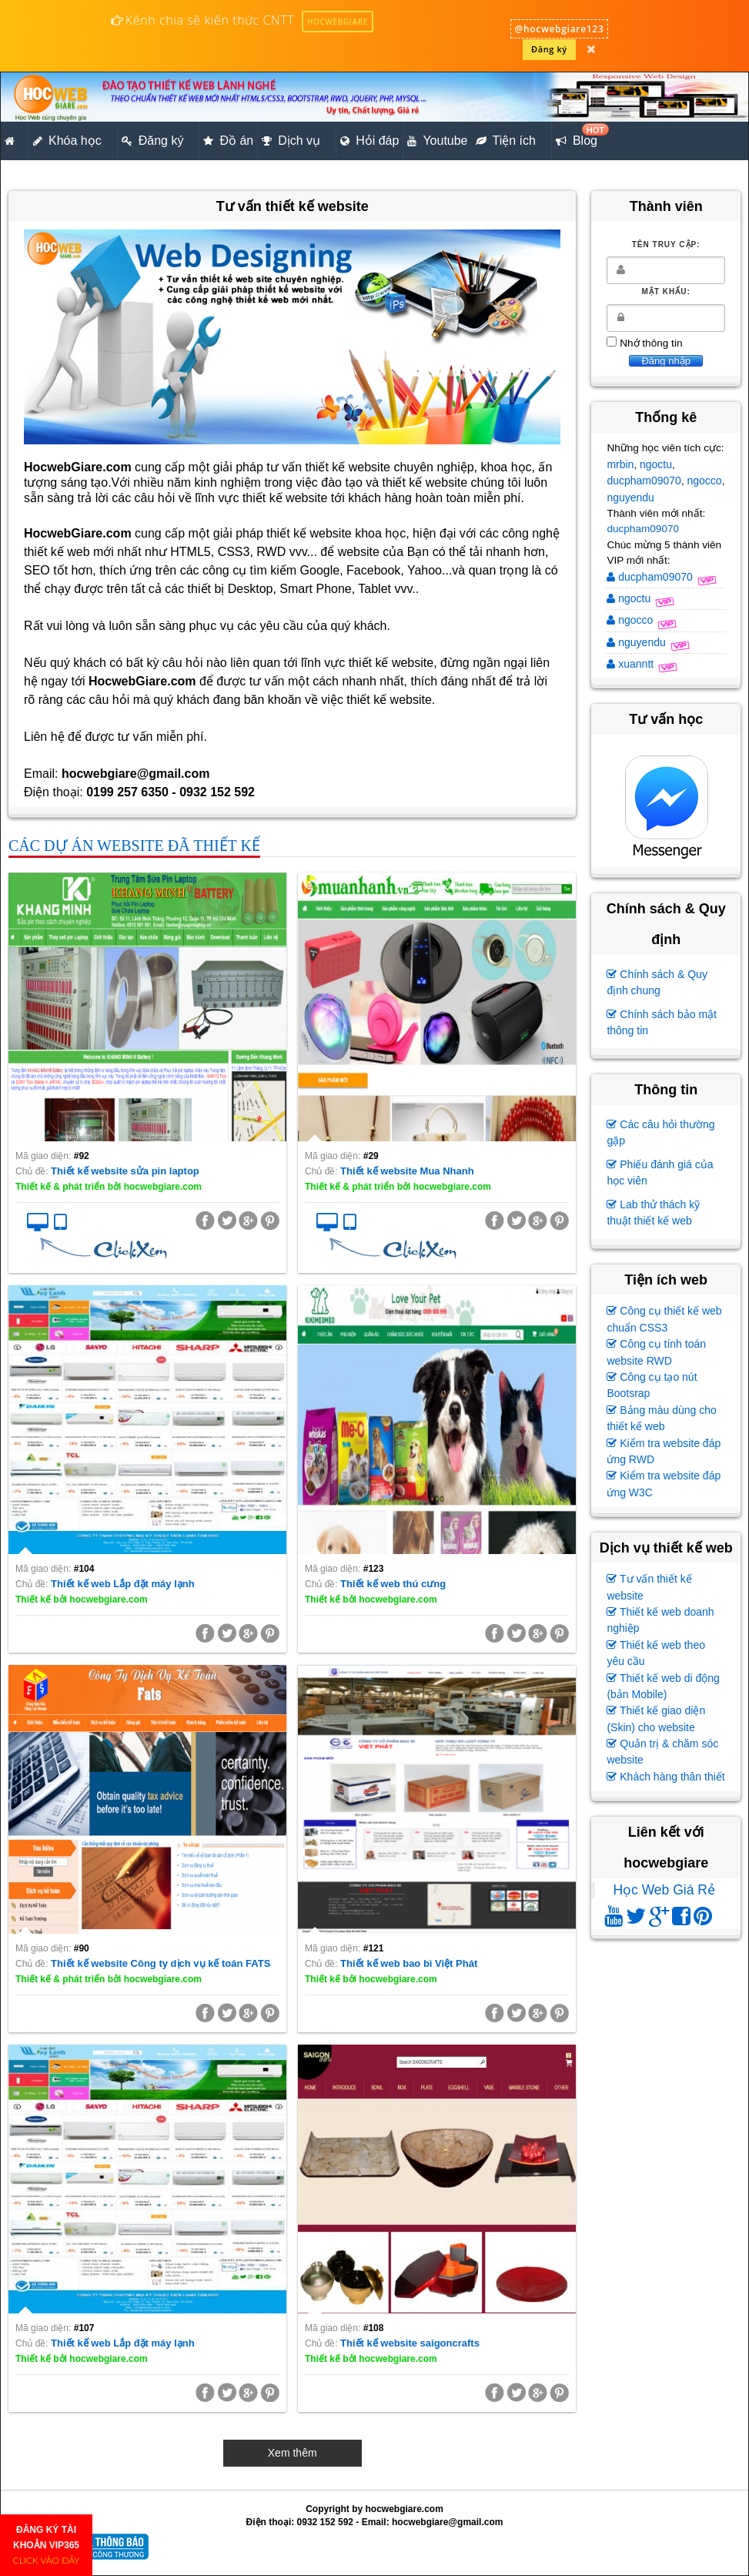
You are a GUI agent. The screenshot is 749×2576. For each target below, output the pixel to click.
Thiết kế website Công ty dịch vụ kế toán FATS (160, 1963)
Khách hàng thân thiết (665, 1776)
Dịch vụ (291, 141)
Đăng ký (549, 49)
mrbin (620, 464)
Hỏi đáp (369, 141)
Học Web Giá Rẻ (664, 1890)
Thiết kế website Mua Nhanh (407, 1171)
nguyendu (630, 497)
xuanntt (632, 664)
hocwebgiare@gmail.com (447, 2522)
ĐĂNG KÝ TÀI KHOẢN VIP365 (46, 2545)
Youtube (437, 141)
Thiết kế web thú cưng (393, 1583)
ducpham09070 (644, 480)
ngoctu (656, 464)
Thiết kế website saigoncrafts (410, 2343)
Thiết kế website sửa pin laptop (125, 1171)
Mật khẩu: (666, 291)
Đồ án (228, 141)
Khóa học (67, 141)
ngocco (704, 480)
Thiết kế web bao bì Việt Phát (408, 1963)
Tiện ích (506, 141)
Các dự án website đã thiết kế (134, 845)
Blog (578, 136)
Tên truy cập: (666, 244)
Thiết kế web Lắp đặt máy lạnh (123, 1583)
